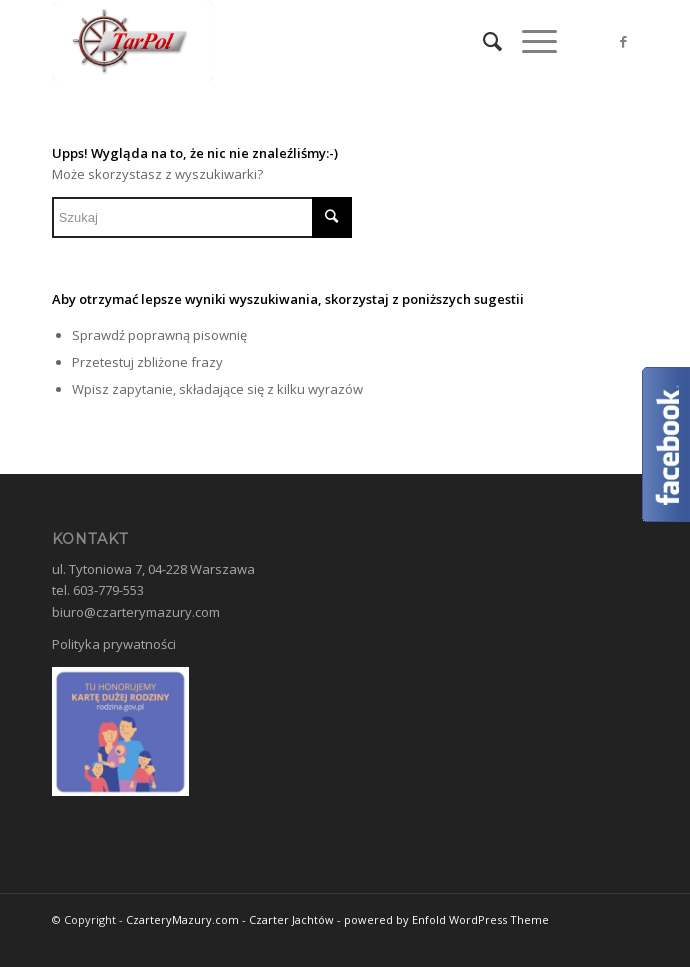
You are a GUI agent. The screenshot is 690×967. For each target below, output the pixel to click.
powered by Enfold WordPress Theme (446, 919)
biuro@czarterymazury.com (136, 612)
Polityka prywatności (114, 644)
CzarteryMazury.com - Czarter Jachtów (230, 919)
